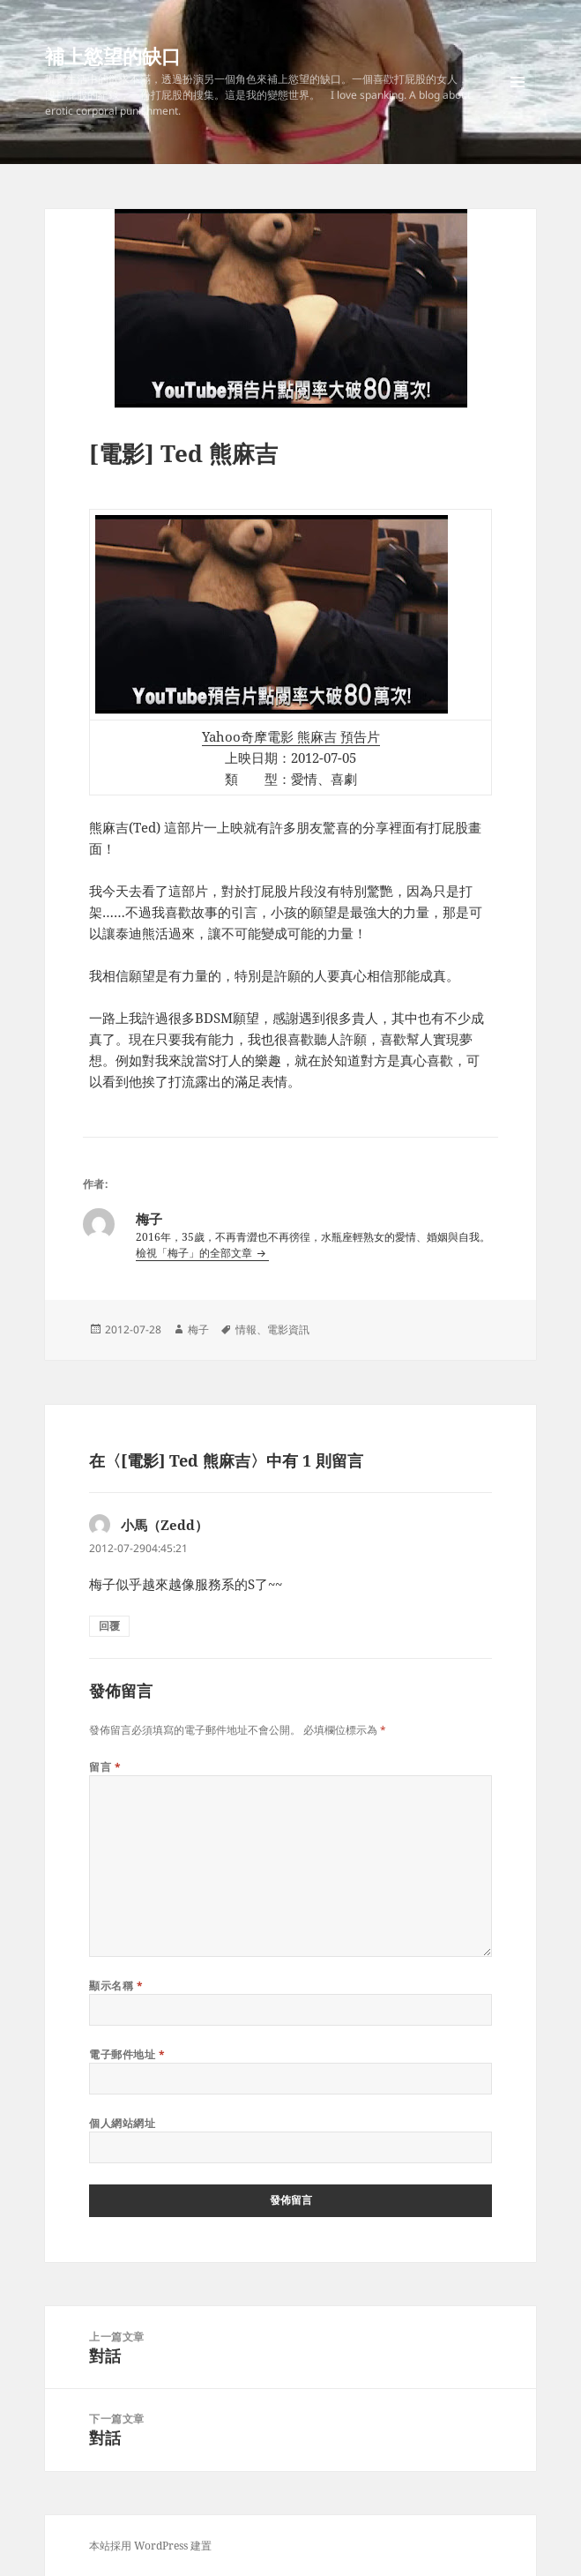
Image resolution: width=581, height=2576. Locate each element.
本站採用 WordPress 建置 (150, 2545)
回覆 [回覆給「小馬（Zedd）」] (109, 1625)
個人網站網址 (122, 2123)
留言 (105, 1766)
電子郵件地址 (127, 2054)
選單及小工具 (517, 100)
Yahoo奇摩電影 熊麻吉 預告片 (291, 736)
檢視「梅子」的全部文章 (195, 1252)
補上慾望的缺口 (113, 55)
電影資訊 (288, 1329)
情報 (246, 1329)
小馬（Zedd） (164, 1525)
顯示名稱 (116, 1985)
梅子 (198, 1329)
